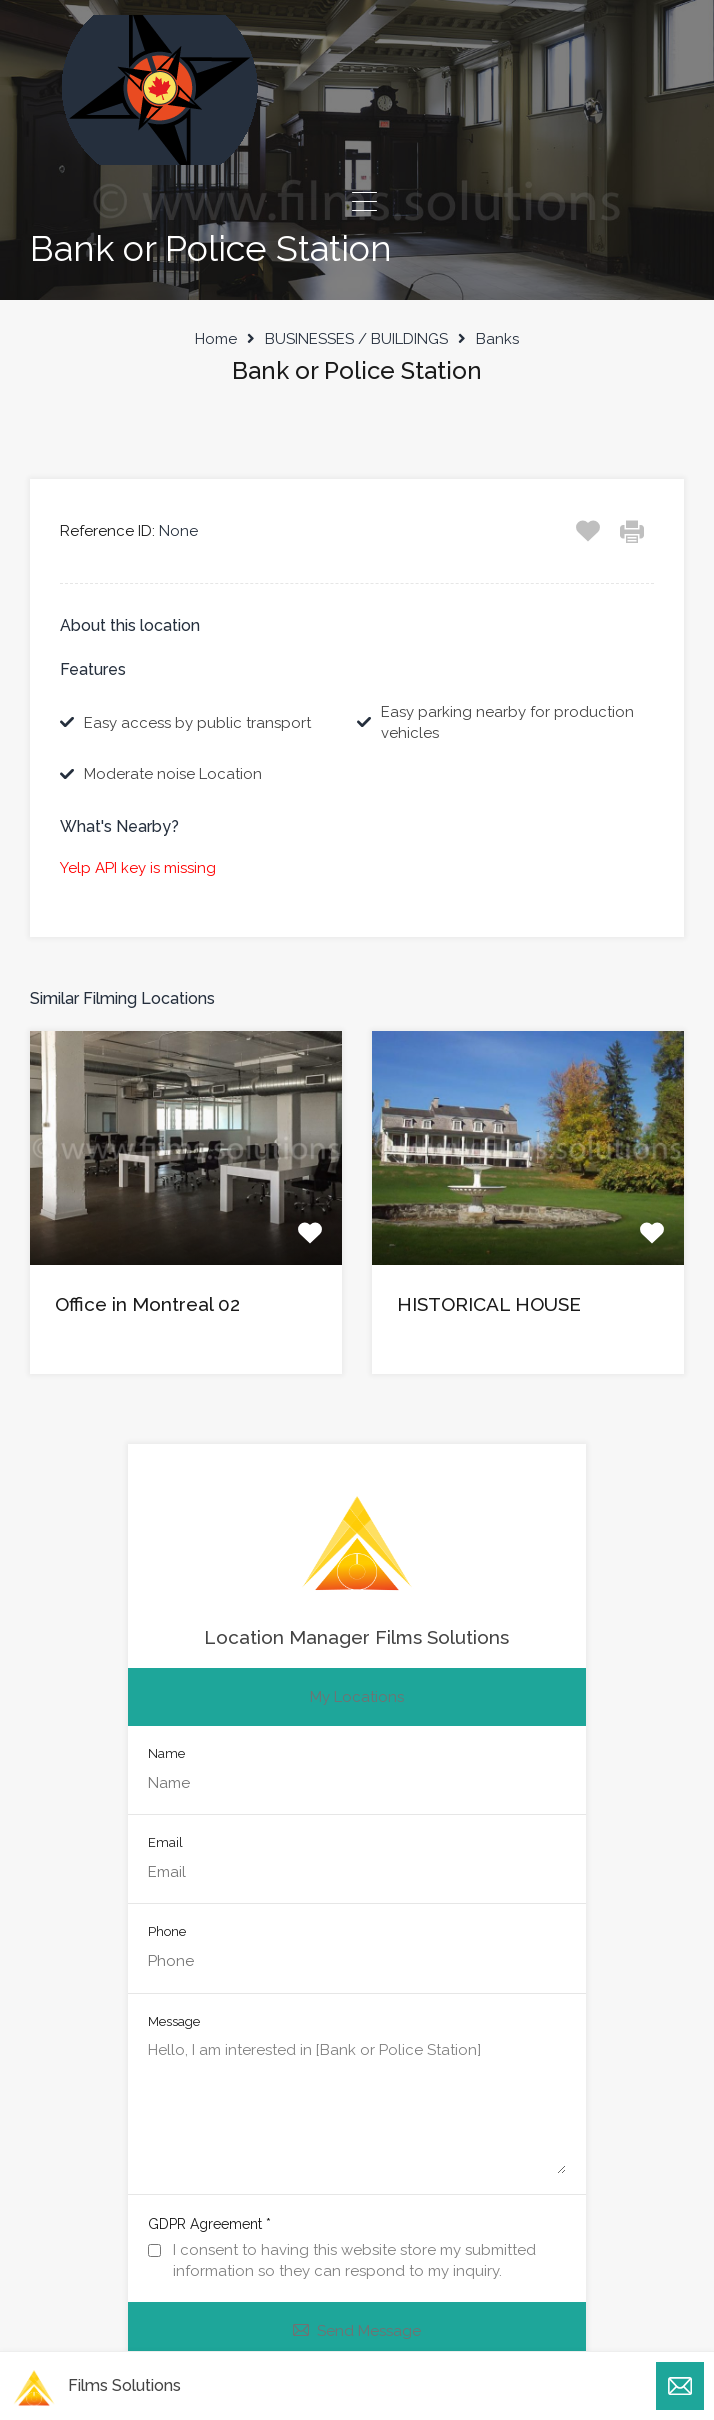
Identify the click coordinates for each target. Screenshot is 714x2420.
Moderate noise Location (173, 774)
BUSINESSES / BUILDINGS (356, 339)
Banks (497, 339)
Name (166, 1753)
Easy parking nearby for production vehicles (507, 722)
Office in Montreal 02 (147, 1304)
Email (165, 1842)
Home (216, 339)
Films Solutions (124, 2385)
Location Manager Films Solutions (356, 1637)
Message (174, 2021)
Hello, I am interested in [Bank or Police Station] (357, 2106)
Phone (167, 1931)
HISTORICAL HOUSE (489, 1304)
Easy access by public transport (197, 723)
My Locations (357, 1697)
